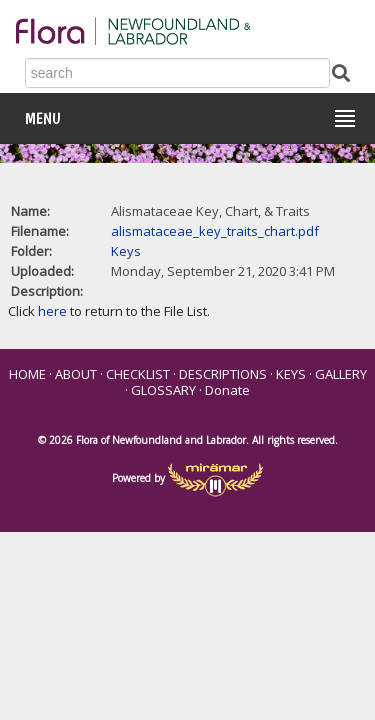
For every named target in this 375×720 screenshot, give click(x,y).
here (52, 311)
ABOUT (76, 374)
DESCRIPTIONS (223, 374)
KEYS (291, 374)
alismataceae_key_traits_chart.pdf (215, 231)
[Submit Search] (341, 71)
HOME (27, 374)
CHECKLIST (138, 374)
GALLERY (341, 374)
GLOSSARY (163, 390)
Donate (227, 390)
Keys (126, 251)
